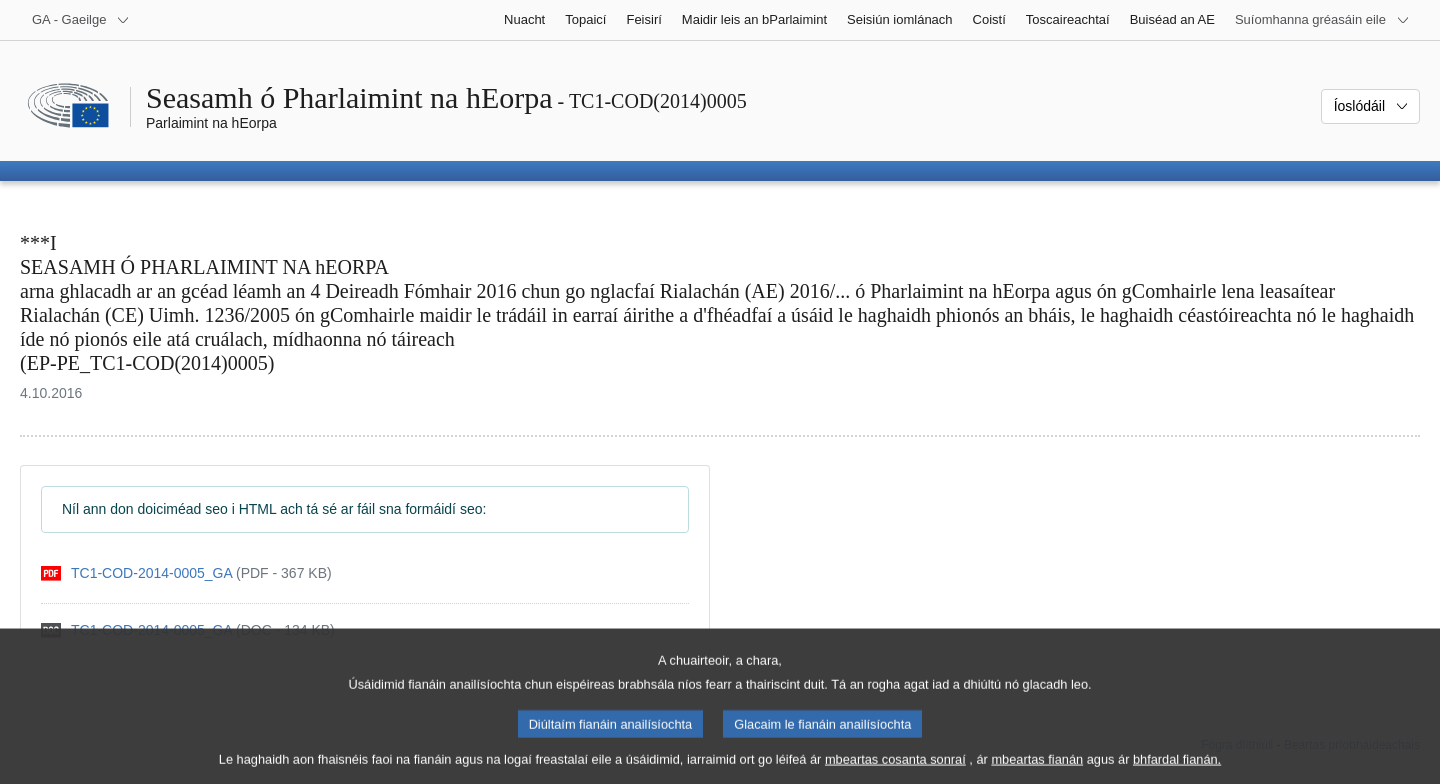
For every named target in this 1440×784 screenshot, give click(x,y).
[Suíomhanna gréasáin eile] (1322, 20)
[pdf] (186, 573)
